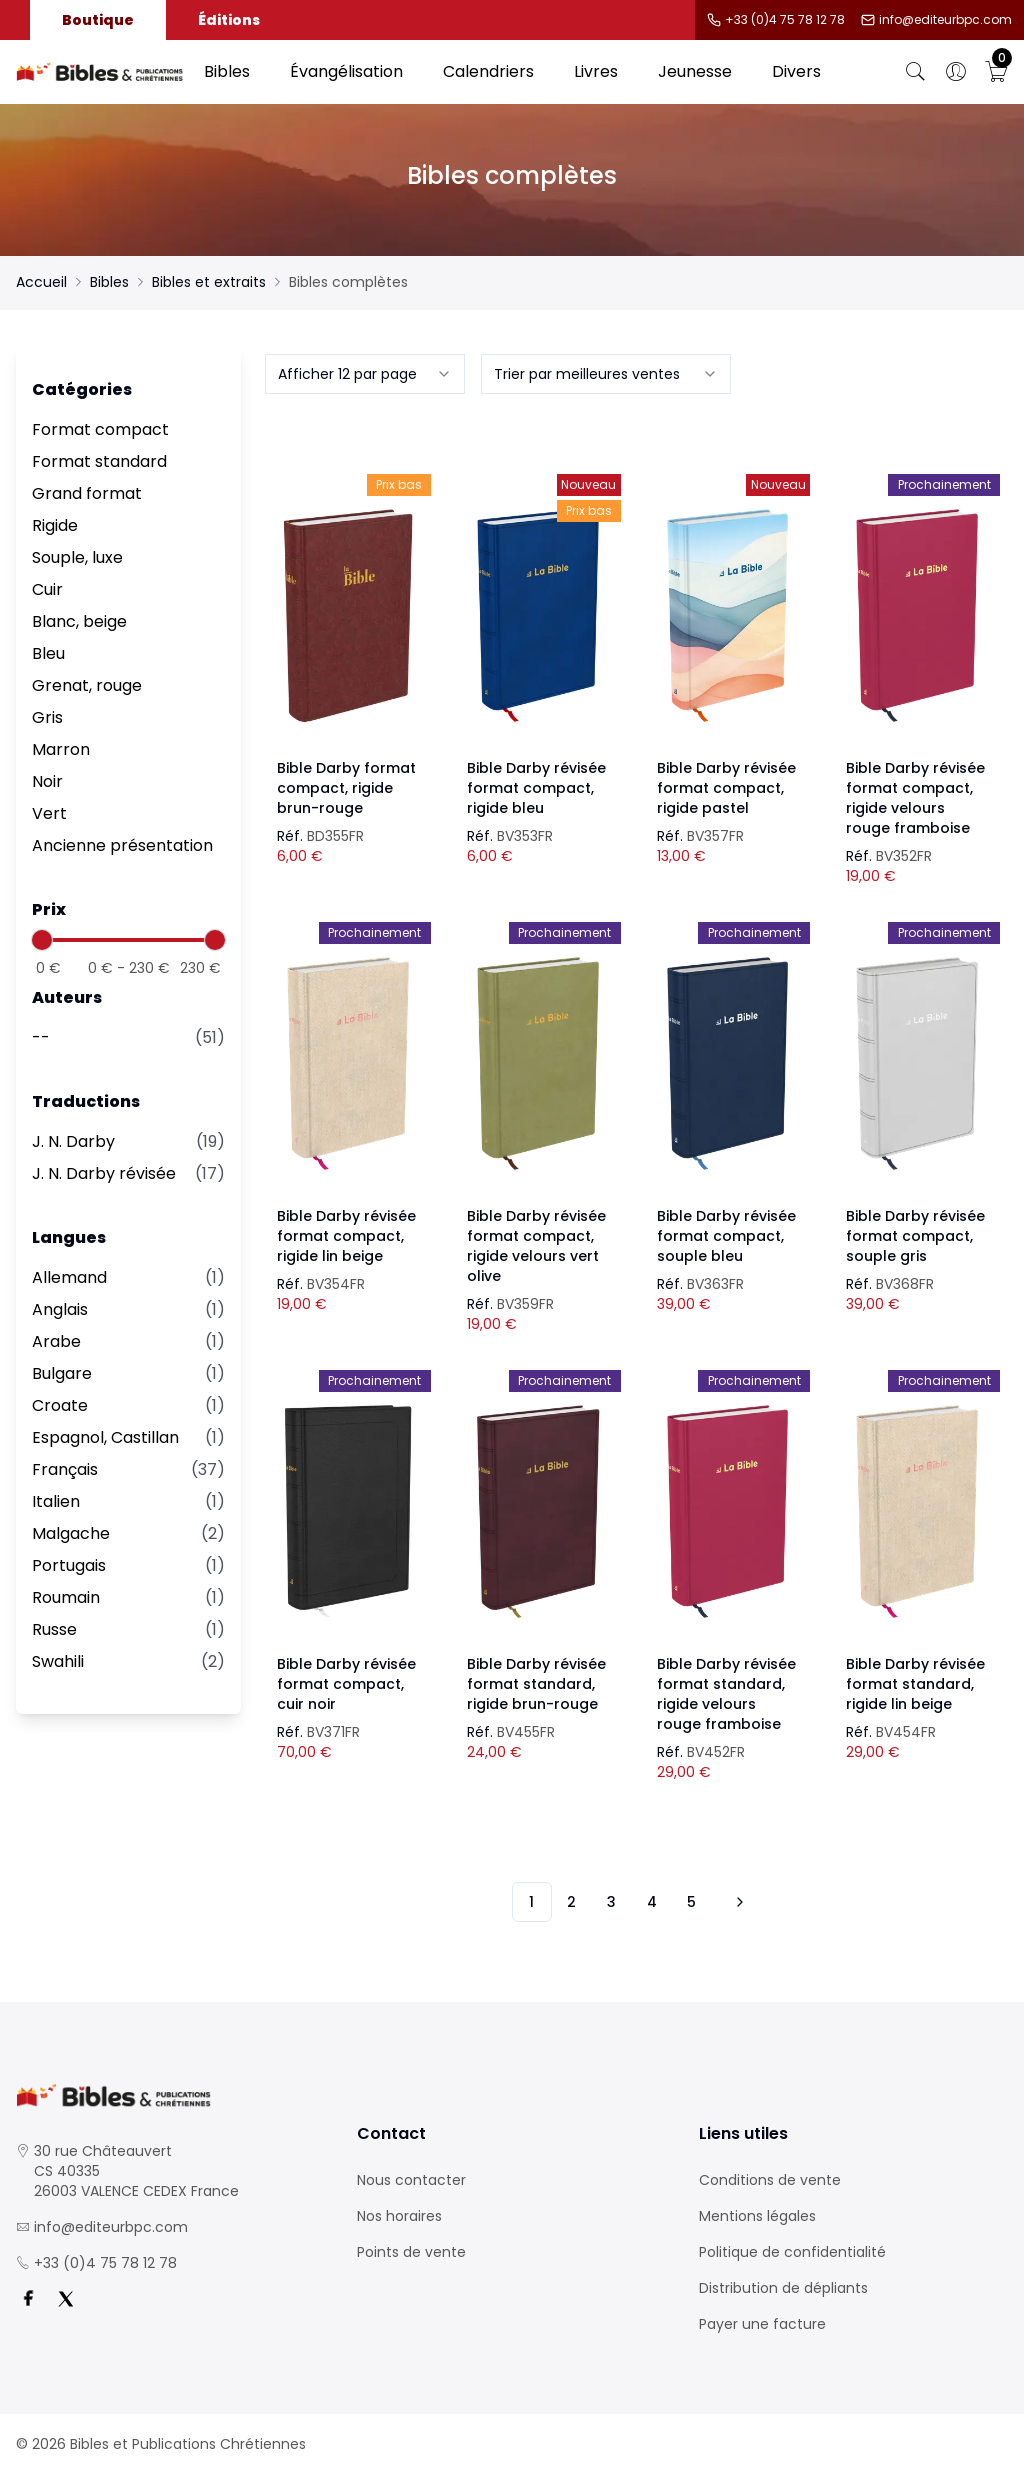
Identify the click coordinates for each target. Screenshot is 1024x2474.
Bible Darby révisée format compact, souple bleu (726, 1236)
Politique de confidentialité (792, 2252)
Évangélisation (346, 71)
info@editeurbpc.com (945, 20)
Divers (796, 71)
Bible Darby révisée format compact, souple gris (915, 1236)
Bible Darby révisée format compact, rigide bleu (536, 788)
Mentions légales (757, 2216)
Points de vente (411, 2252)
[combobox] (365, 374)
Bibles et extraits (209, 282)
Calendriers (488, 71)
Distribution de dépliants (783, 2288)
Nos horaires (399, 2216)
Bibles (227, 71)
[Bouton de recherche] (916, 72)
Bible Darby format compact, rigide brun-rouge (346, 788)
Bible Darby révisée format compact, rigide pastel (726, 788)
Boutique (98, 20)
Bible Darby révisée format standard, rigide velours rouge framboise (726, 1694)
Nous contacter (411, 2180)
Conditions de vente (770, 2180)
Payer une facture (762, 2324)
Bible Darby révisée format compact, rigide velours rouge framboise (915, 798)
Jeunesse (695, 71)
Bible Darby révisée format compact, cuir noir (346, 1684)
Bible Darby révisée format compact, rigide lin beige (346, 1236)
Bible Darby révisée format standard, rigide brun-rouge (536, 1684)
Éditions (229, 20)
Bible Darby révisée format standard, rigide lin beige (915, 1684)
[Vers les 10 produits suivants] (737, 1902)
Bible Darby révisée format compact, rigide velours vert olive (536, 1246)
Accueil (41, 282)
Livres (596, 71)
